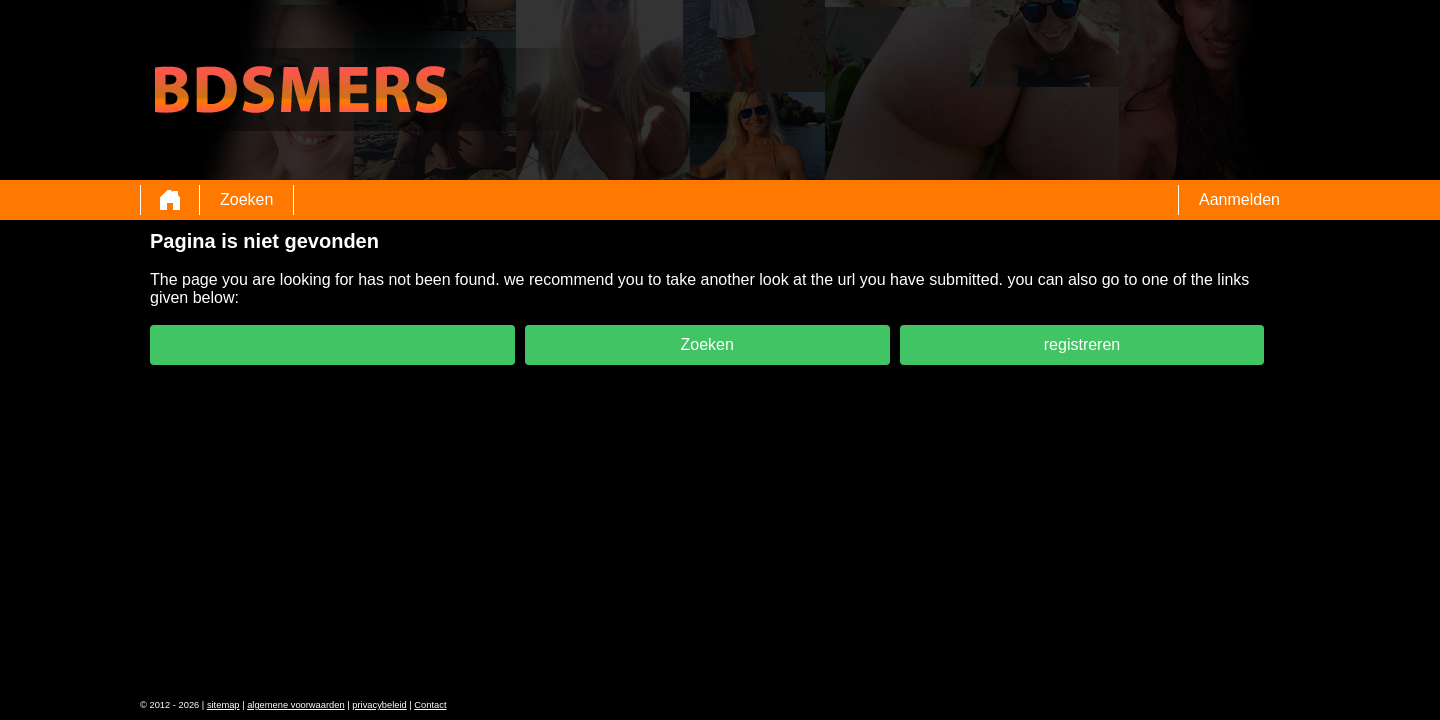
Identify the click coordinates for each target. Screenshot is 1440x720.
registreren (1082, 344)
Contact (430, 705)
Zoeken (246, 199)
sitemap (223, 705)
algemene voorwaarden (296, 705)
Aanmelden (1239, 199)
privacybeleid (379, 705)
